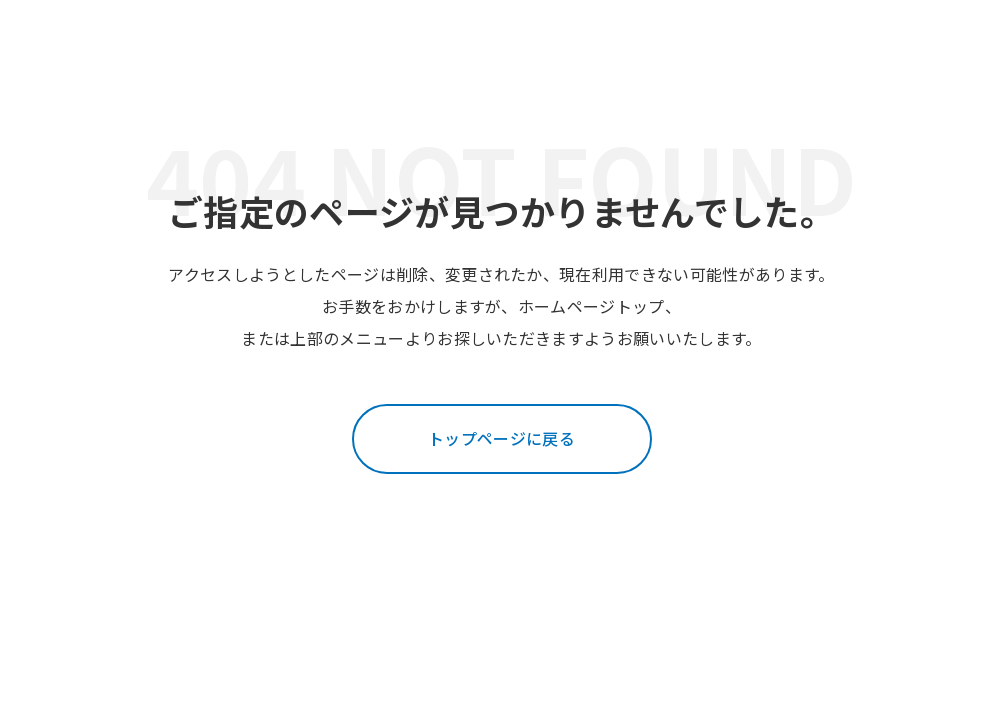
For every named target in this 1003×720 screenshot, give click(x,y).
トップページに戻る (501, 438)
